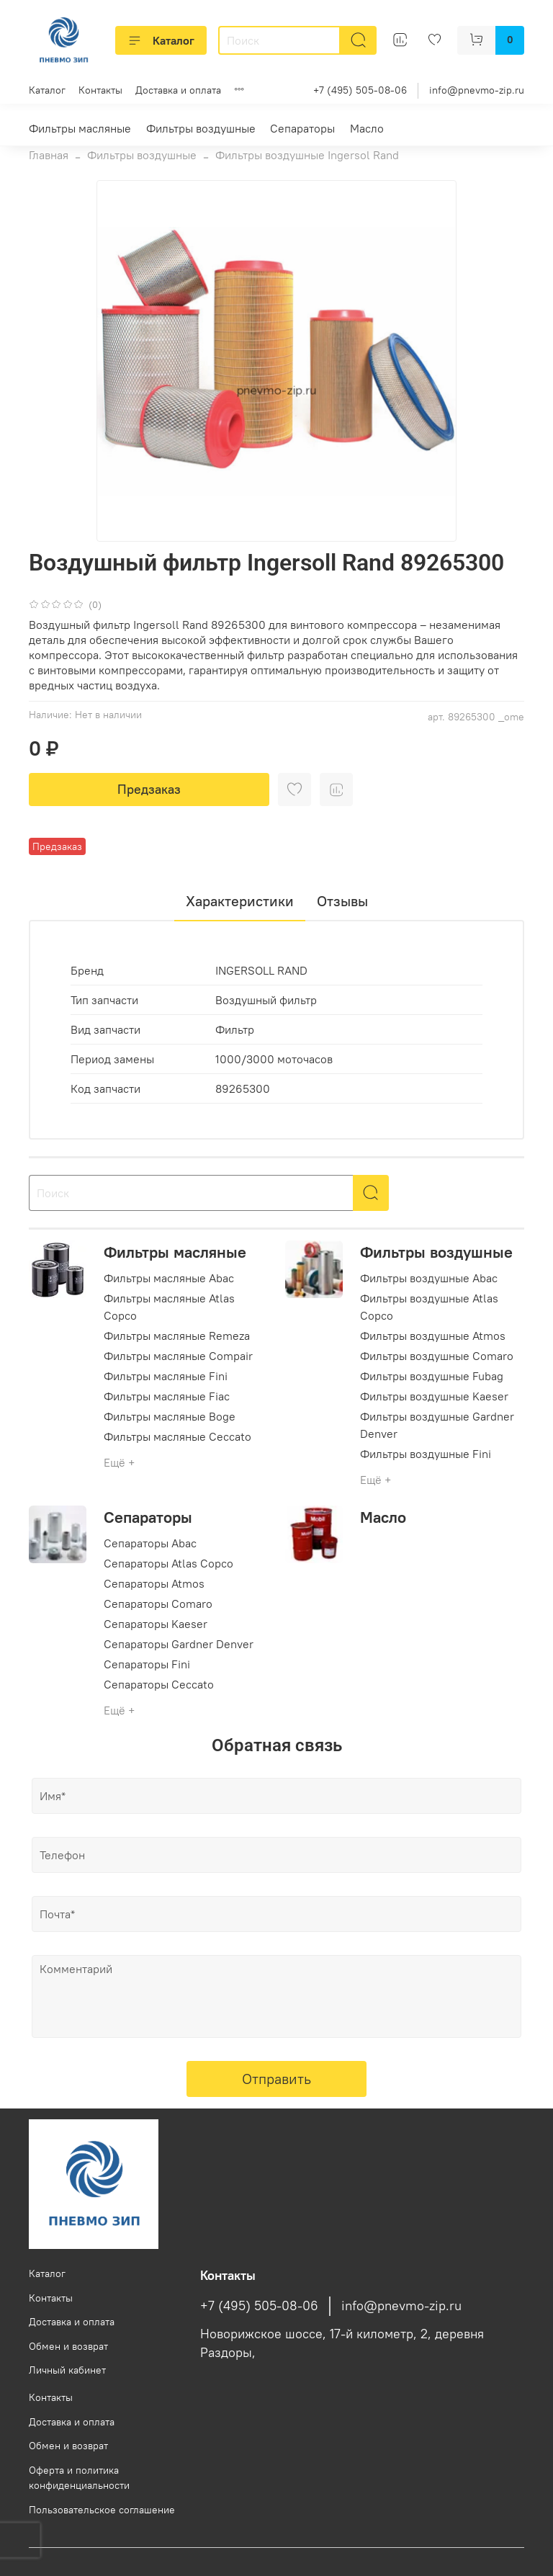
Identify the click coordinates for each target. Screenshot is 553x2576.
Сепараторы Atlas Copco (168, 1563)
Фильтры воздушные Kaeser (434, 1396)
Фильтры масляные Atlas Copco (169, 1307)
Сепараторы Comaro (158, 1603)
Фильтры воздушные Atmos (432, 1335)
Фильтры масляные (80, 128)
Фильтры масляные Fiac (167, 1396)
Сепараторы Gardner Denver (178, 1644)
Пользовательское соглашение (102, 2509)
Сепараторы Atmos (154, 1583)
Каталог (160, 40)
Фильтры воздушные (201, 128)
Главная (48, 155)
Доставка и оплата (178, 90)
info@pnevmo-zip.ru (476, 90)
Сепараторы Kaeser (155, 1623)
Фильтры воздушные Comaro (436, 1356)
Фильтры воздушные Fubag (431, 1376)
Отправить (276, 2079)
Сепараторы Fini (147, 1664)
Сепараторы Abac (150, 1543)
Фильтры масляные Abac (169, 1278)
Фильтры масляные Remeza (177, 1335)
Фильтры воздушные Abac (429, 1278)
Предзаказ (149, 789)
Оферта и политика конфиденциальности (79, 2478)
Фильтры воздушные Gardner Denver (437, 1425)
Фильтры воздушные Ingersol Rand (307, 155)
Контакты (100, 90)
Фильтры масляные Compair (178, 1356)
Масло (367, 128)
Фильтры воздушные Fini (425, 1453)
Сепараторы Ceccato (159, 1684)
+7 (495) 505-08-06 (360, 90)
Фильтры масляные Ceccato (177, 1436)
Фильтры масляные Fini (166, 1376)
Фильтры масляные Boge (169, 1416)
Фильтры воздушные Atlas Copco (429, 1307)
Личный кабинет (67, 2369)
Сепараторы (302, 128)
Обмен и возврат (68, 2346)
